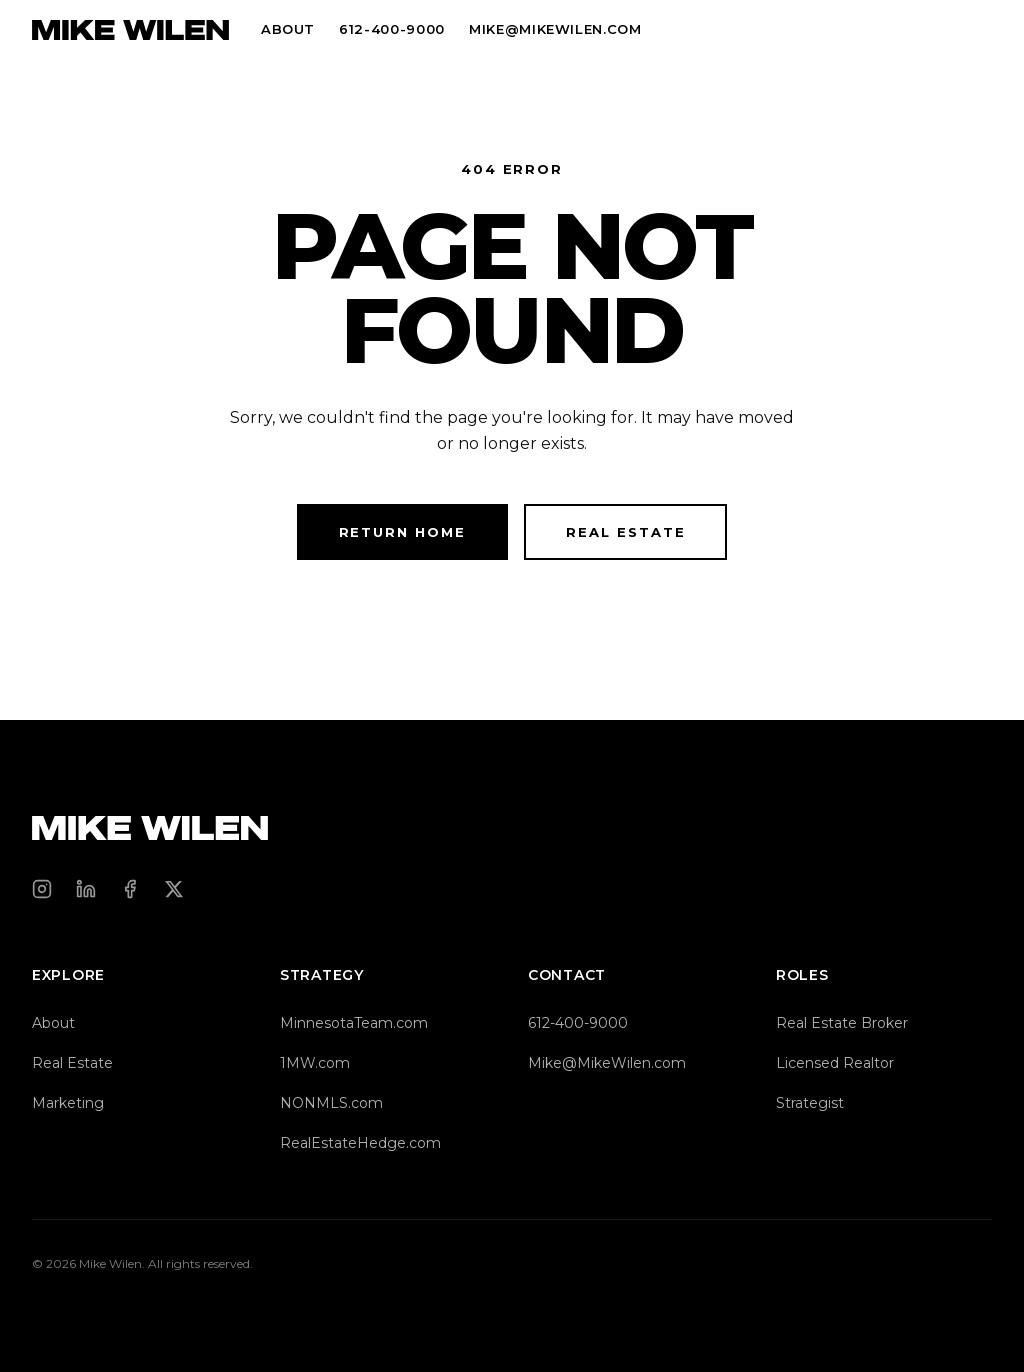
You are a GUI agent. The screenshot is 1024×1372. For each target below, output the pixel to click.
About (288, 29)
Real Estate (625, 532)
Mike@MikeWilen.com (607, 1063)
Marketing (68, 1103)
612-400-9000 (392, 29)
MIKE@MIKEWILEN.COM (555, 29)
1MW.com (315, 1063)
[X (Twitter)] (174, 889)
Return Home (402, 532)
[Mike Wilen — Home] (130, 30)
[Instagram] (42, 889)
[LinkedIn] (86, 889)
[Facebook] (130, 889)
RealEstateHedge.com (360, 1143)
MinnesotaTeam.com (354, 1023)
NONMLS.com (331, 1103)
